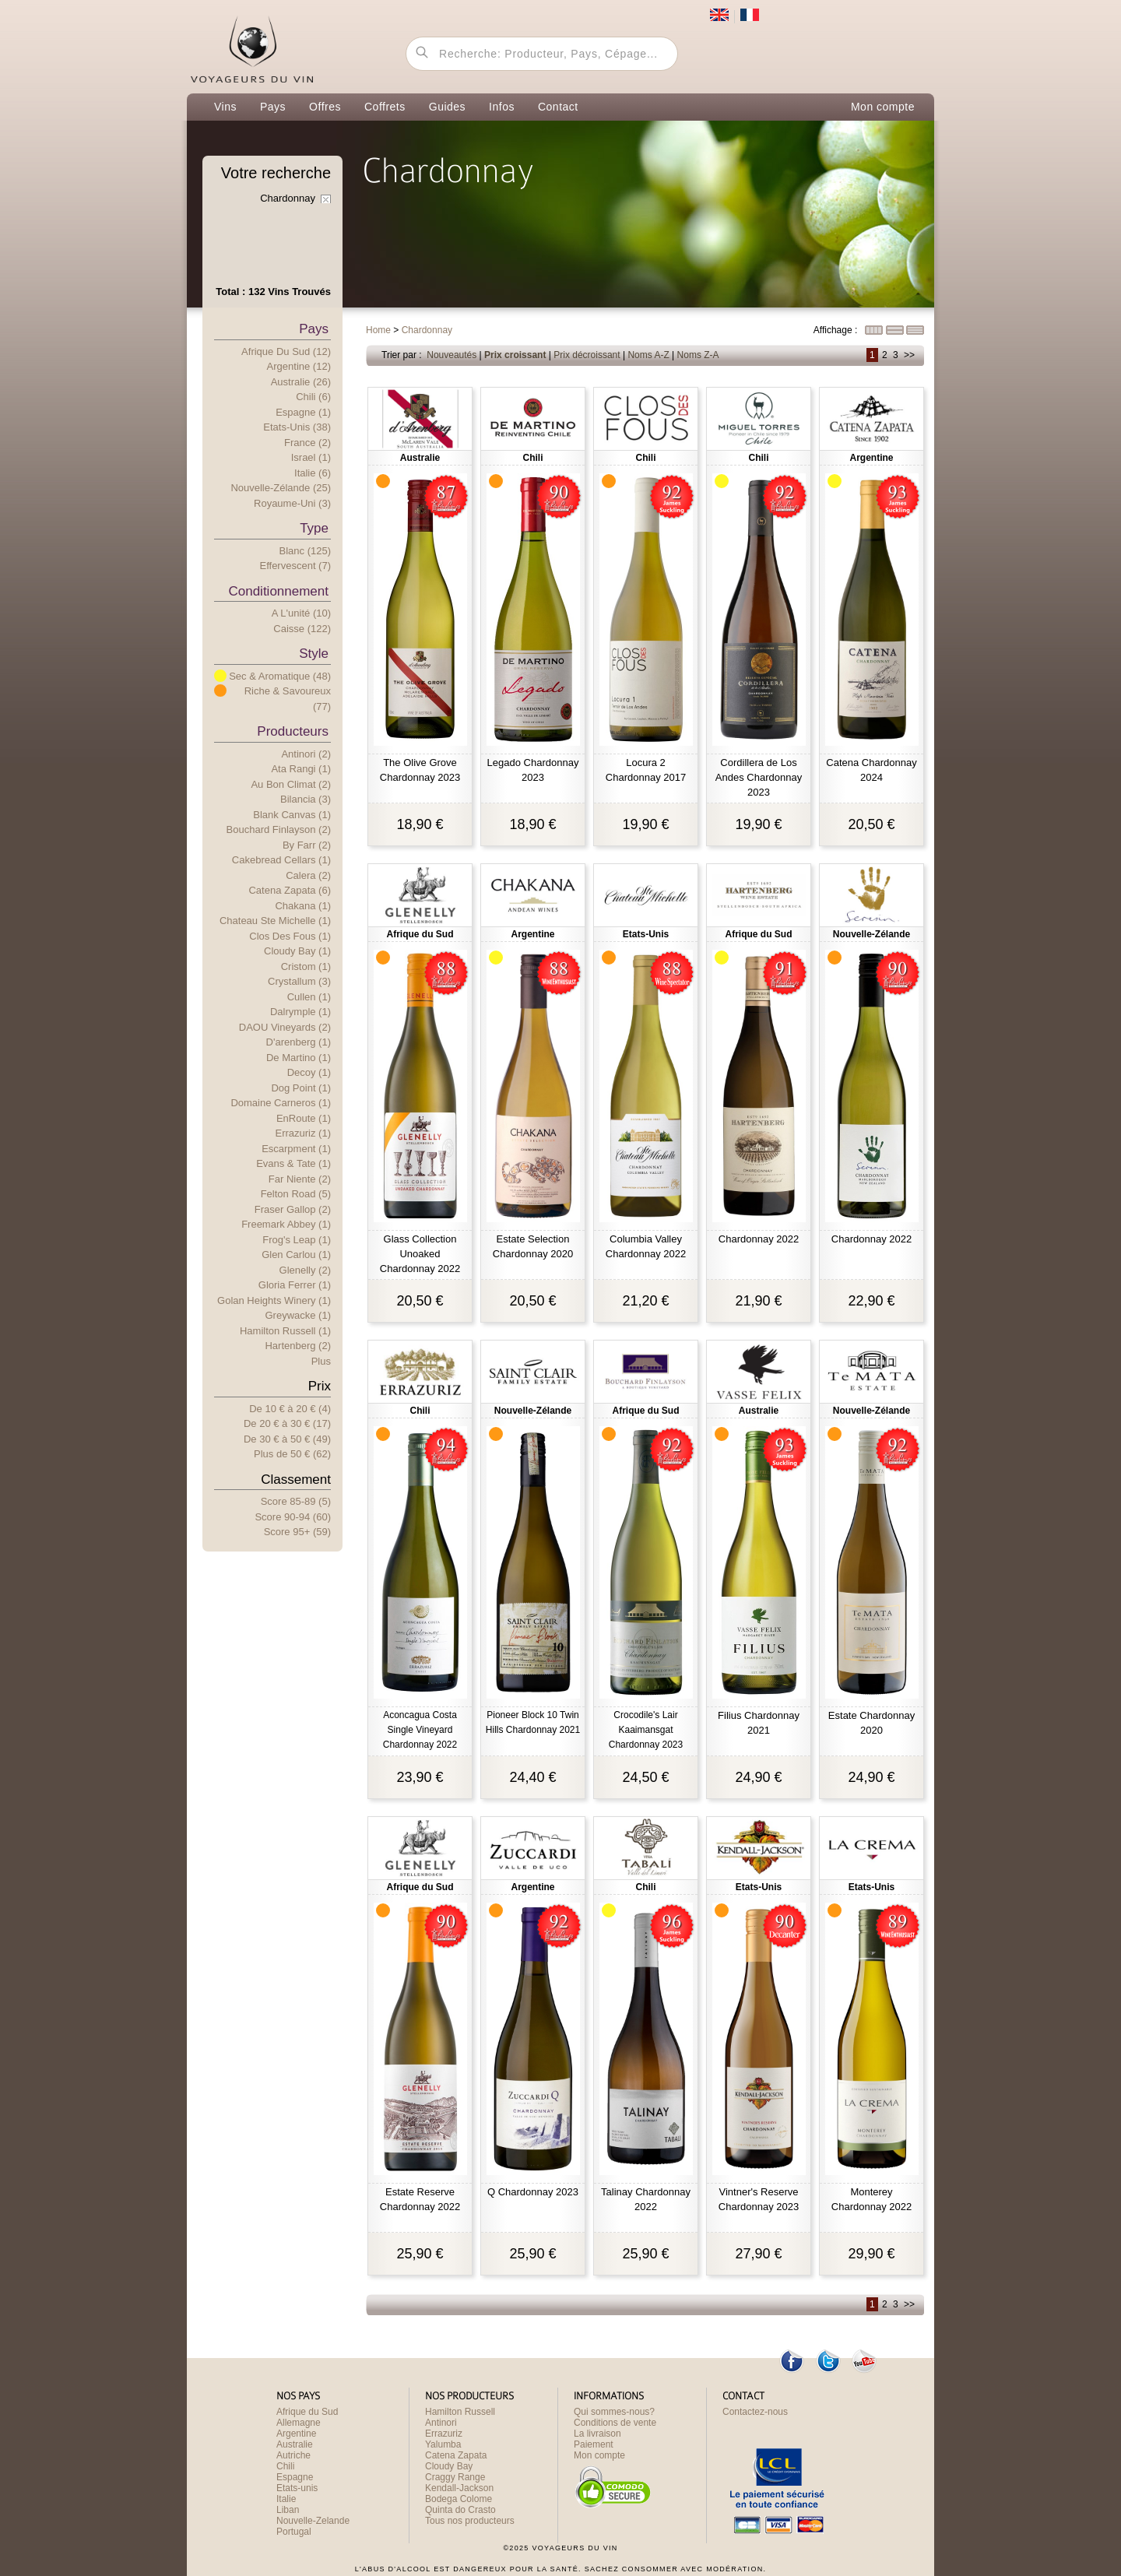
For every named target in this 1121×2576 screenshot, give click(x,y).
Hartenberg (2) (298, 1345)
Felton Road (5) (296, 1194)
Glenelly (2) (305, 1270)
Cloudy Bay (449, 2466)
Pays (273, 106)
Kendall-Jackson (459, 2488)
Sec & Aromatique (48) (280, 676)
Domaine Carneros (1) (280, 1103)
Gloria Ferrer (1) (294, 1285)
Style (314, 653)
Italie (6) (312, 473)
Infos (502, 106)
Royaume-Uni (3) (292, 503)
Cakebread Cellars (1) (281, 860)
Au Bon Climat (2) (291, 784)
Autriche (293, 2455)
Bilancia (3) (305, 799)
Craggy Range (455, 2477)
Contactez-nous (755, 2411)
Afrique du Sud (307, 2411)
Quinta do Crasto (460, 2509)
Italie (286, 2498)
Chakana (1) (303, 906)
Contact (558, 106)
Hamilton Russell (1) (285, 1331)
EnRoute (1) (303, 1118)
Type (314, 528)
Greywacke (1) (298, 1315)
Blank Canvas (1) (292, 815)
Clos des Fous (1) (290, 936)
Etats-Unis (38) (297, 427)
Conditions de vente (615, 2422)
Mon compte (883, 106)
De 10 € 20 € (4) (290, 1409)
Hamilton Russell (460, 2411)
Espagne (294, 2477)
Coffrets (385, 106)
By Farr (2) (307, 845)
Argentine (296, 2433)
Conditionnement (278, 591)
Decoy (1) (309, 1072)
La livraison (597, 2433)
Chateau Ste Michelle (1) (275, 920)
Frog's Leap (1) (296, 1240)
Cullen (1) (309, 997)
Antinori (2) (306, 754)
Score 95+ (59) (297, 1532)
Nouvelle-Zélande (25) (280, 488)
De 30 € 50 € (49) (287, 1439)
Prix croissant (515, 355)
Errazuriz (443, 2433)
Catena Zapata (456, 2455)
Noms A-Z (648, 355)
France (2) (307, 442)
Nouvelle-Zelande (313, 2520)
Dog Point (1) (301, 1088)
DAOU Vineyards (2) (285, 1027)
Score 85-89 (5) (296, 1501)
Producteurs (293, 731)
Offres (325, 106)
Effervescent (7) (295, 565)
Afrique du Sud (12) (286, 351)
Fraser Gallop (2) (293, 1209)
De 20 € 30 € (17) (287, 1423)
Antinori (441, 2422)
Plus (321, 1361)
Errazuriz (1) (303, 1133)
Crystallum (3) (299, 981)
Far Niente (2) (300, 1179)
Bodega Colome (458, 2498)
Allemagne (298, 2422)
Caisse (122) (302, 628)
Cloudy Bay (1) (297, 951)
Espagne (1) (303, 412)
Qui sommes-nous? (614, 2411)
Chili (285, 2466)
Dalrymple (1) (300, 1011)
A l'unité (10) (301, 613)
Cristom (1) (306, 966)
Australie (294, 2444)
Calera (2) (308, 875)
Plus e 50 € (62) (292, 1454)
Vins (225, 106)
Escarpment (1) (296, 1148)
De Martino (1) (298, 1057)
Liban (287, 2509)
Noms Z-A (698, 355)
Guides (447, 106)
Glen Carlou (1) (296, 1254)
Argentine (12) (299, 366)
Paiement (593, 2444)
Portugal (293, 2531)
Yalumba (443, 2444)
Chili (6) (313, 396)
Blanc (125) (305, 551)
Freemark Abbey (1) (286, 1224)
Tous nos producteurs (470, 2520)
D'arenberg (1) (298, 1042)
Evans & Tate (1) (293, 1163)
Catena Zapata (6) (289, 890)
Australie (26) (301, 382)
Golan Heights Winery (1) (274, 1300)
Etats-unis (297, 2488)
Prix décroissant (586, 355)
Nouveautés (451, 355)
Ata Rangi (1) (301, 769)
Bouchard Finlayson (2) (279, 829)
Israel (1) (311, 457)
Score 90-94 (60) (293, 1517)
